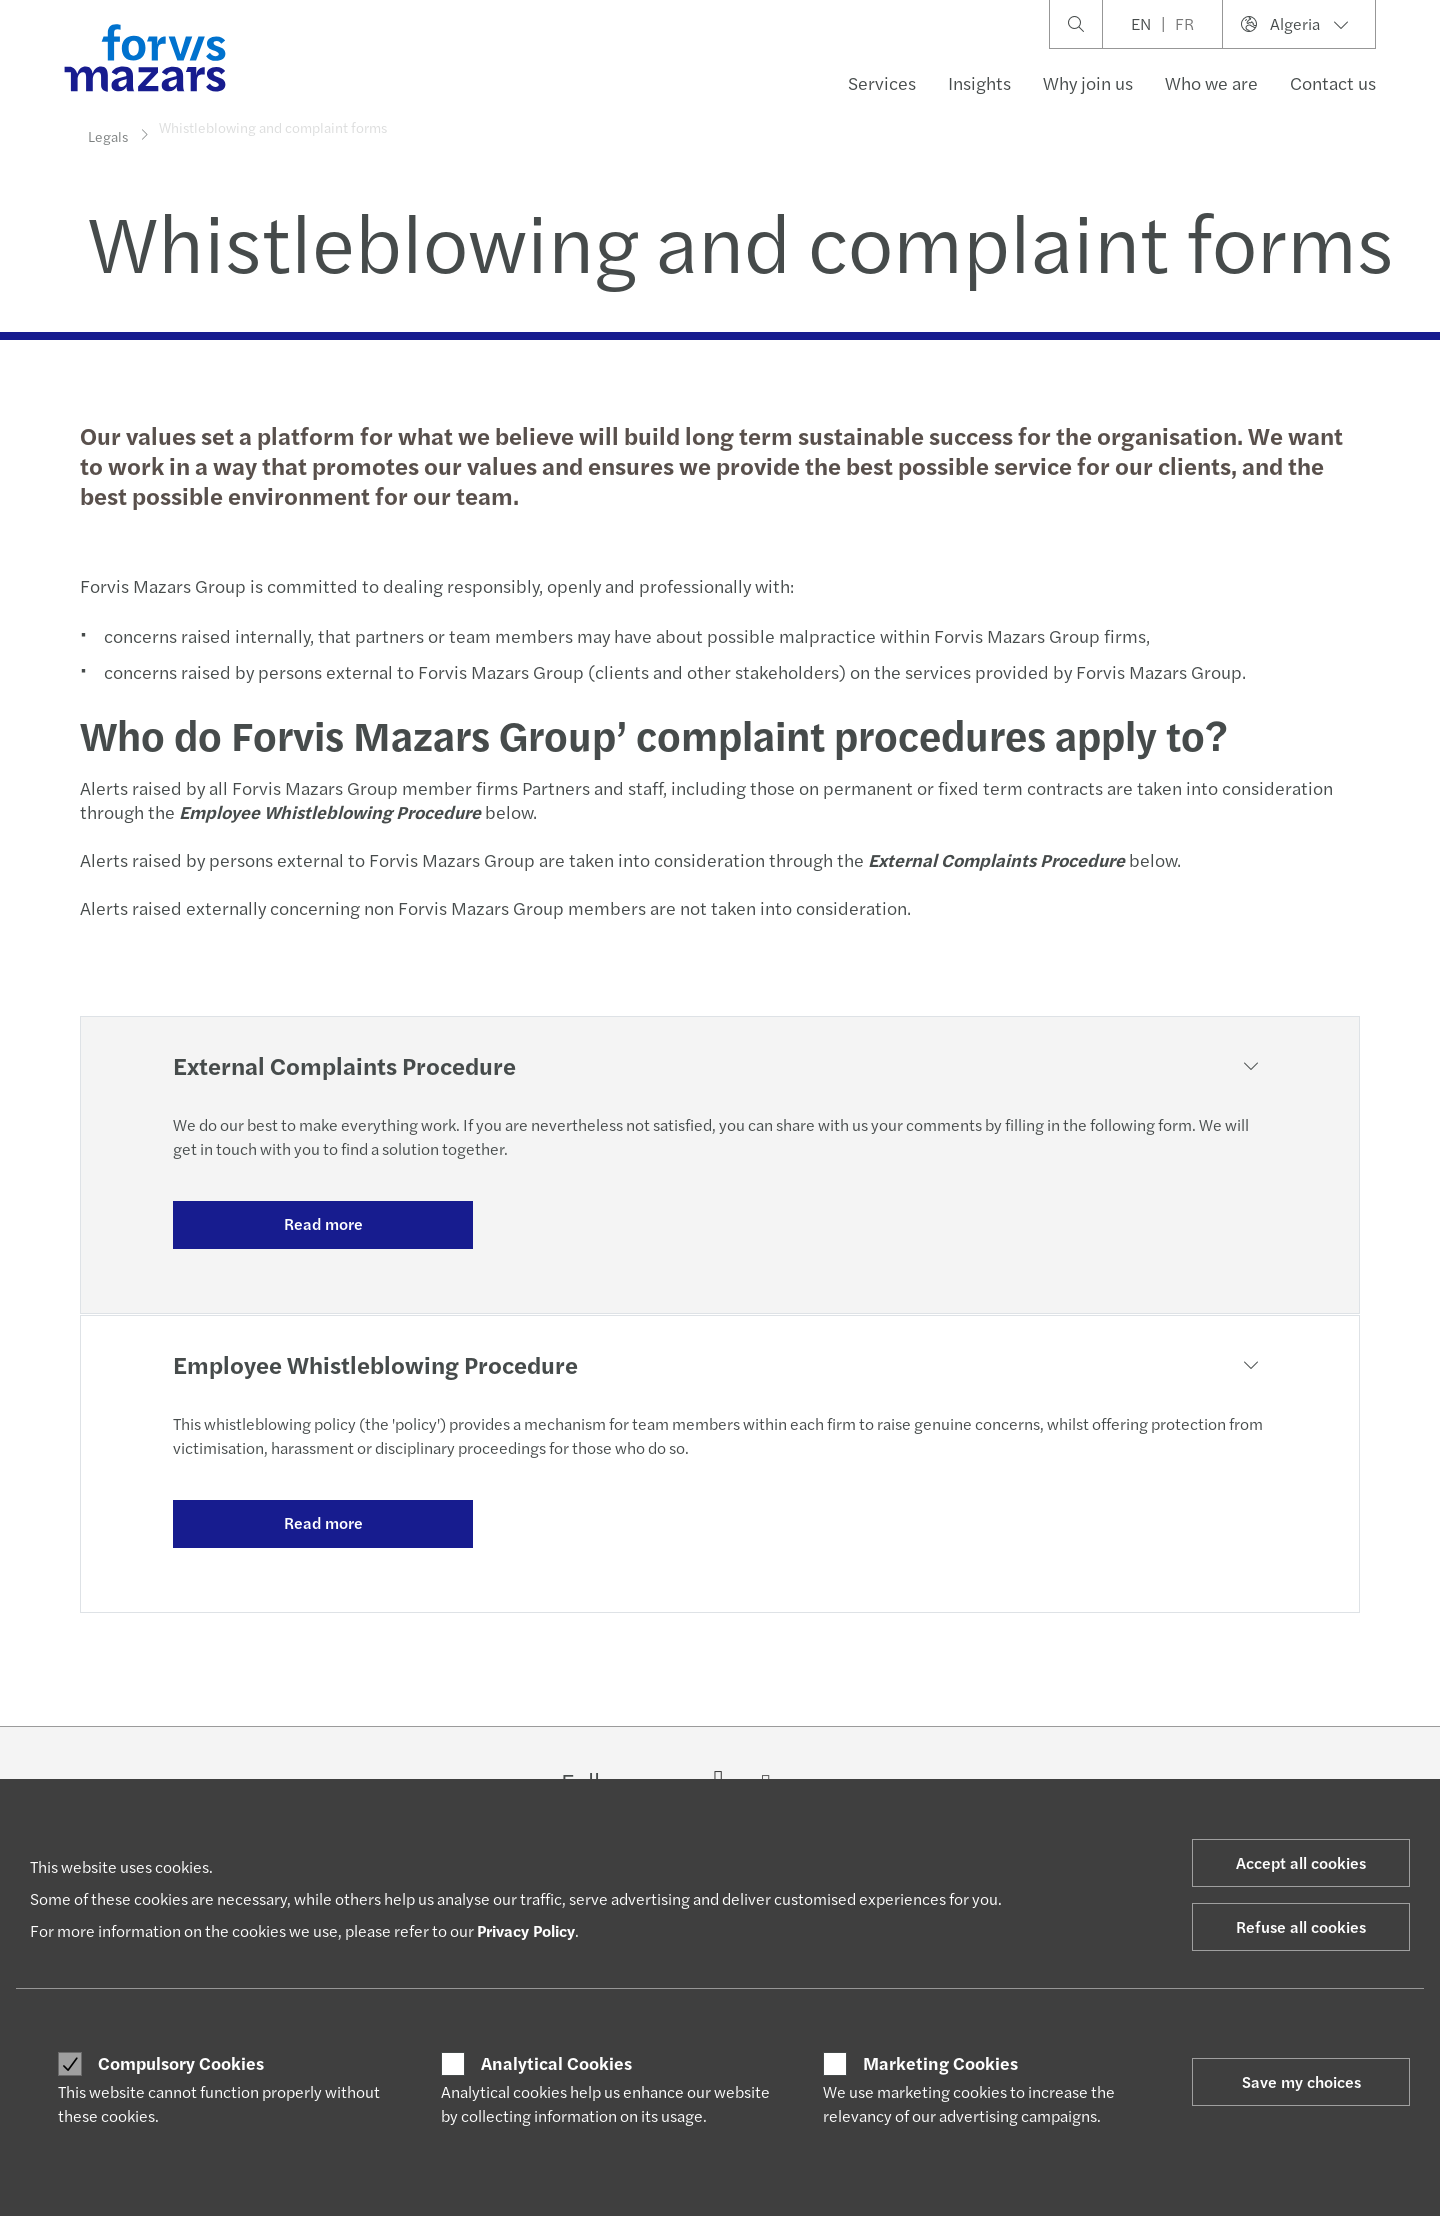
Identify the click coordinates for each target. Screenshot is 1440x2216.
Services (882, 82)
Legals (108, 135)
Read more (323, 1223)
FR (1184, 23)
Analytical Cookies (556, 2063)
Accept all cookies (1301, 1862)
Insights (979, 82)
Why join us (1088, 82)
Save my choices (1301, 2081)
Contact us (1333, 82)
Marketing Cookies (940, 2063)
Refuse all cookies (1301, 1926)
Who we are (1211, 82)
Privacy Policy (526, 1930)
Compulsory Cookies (181, 2063)
